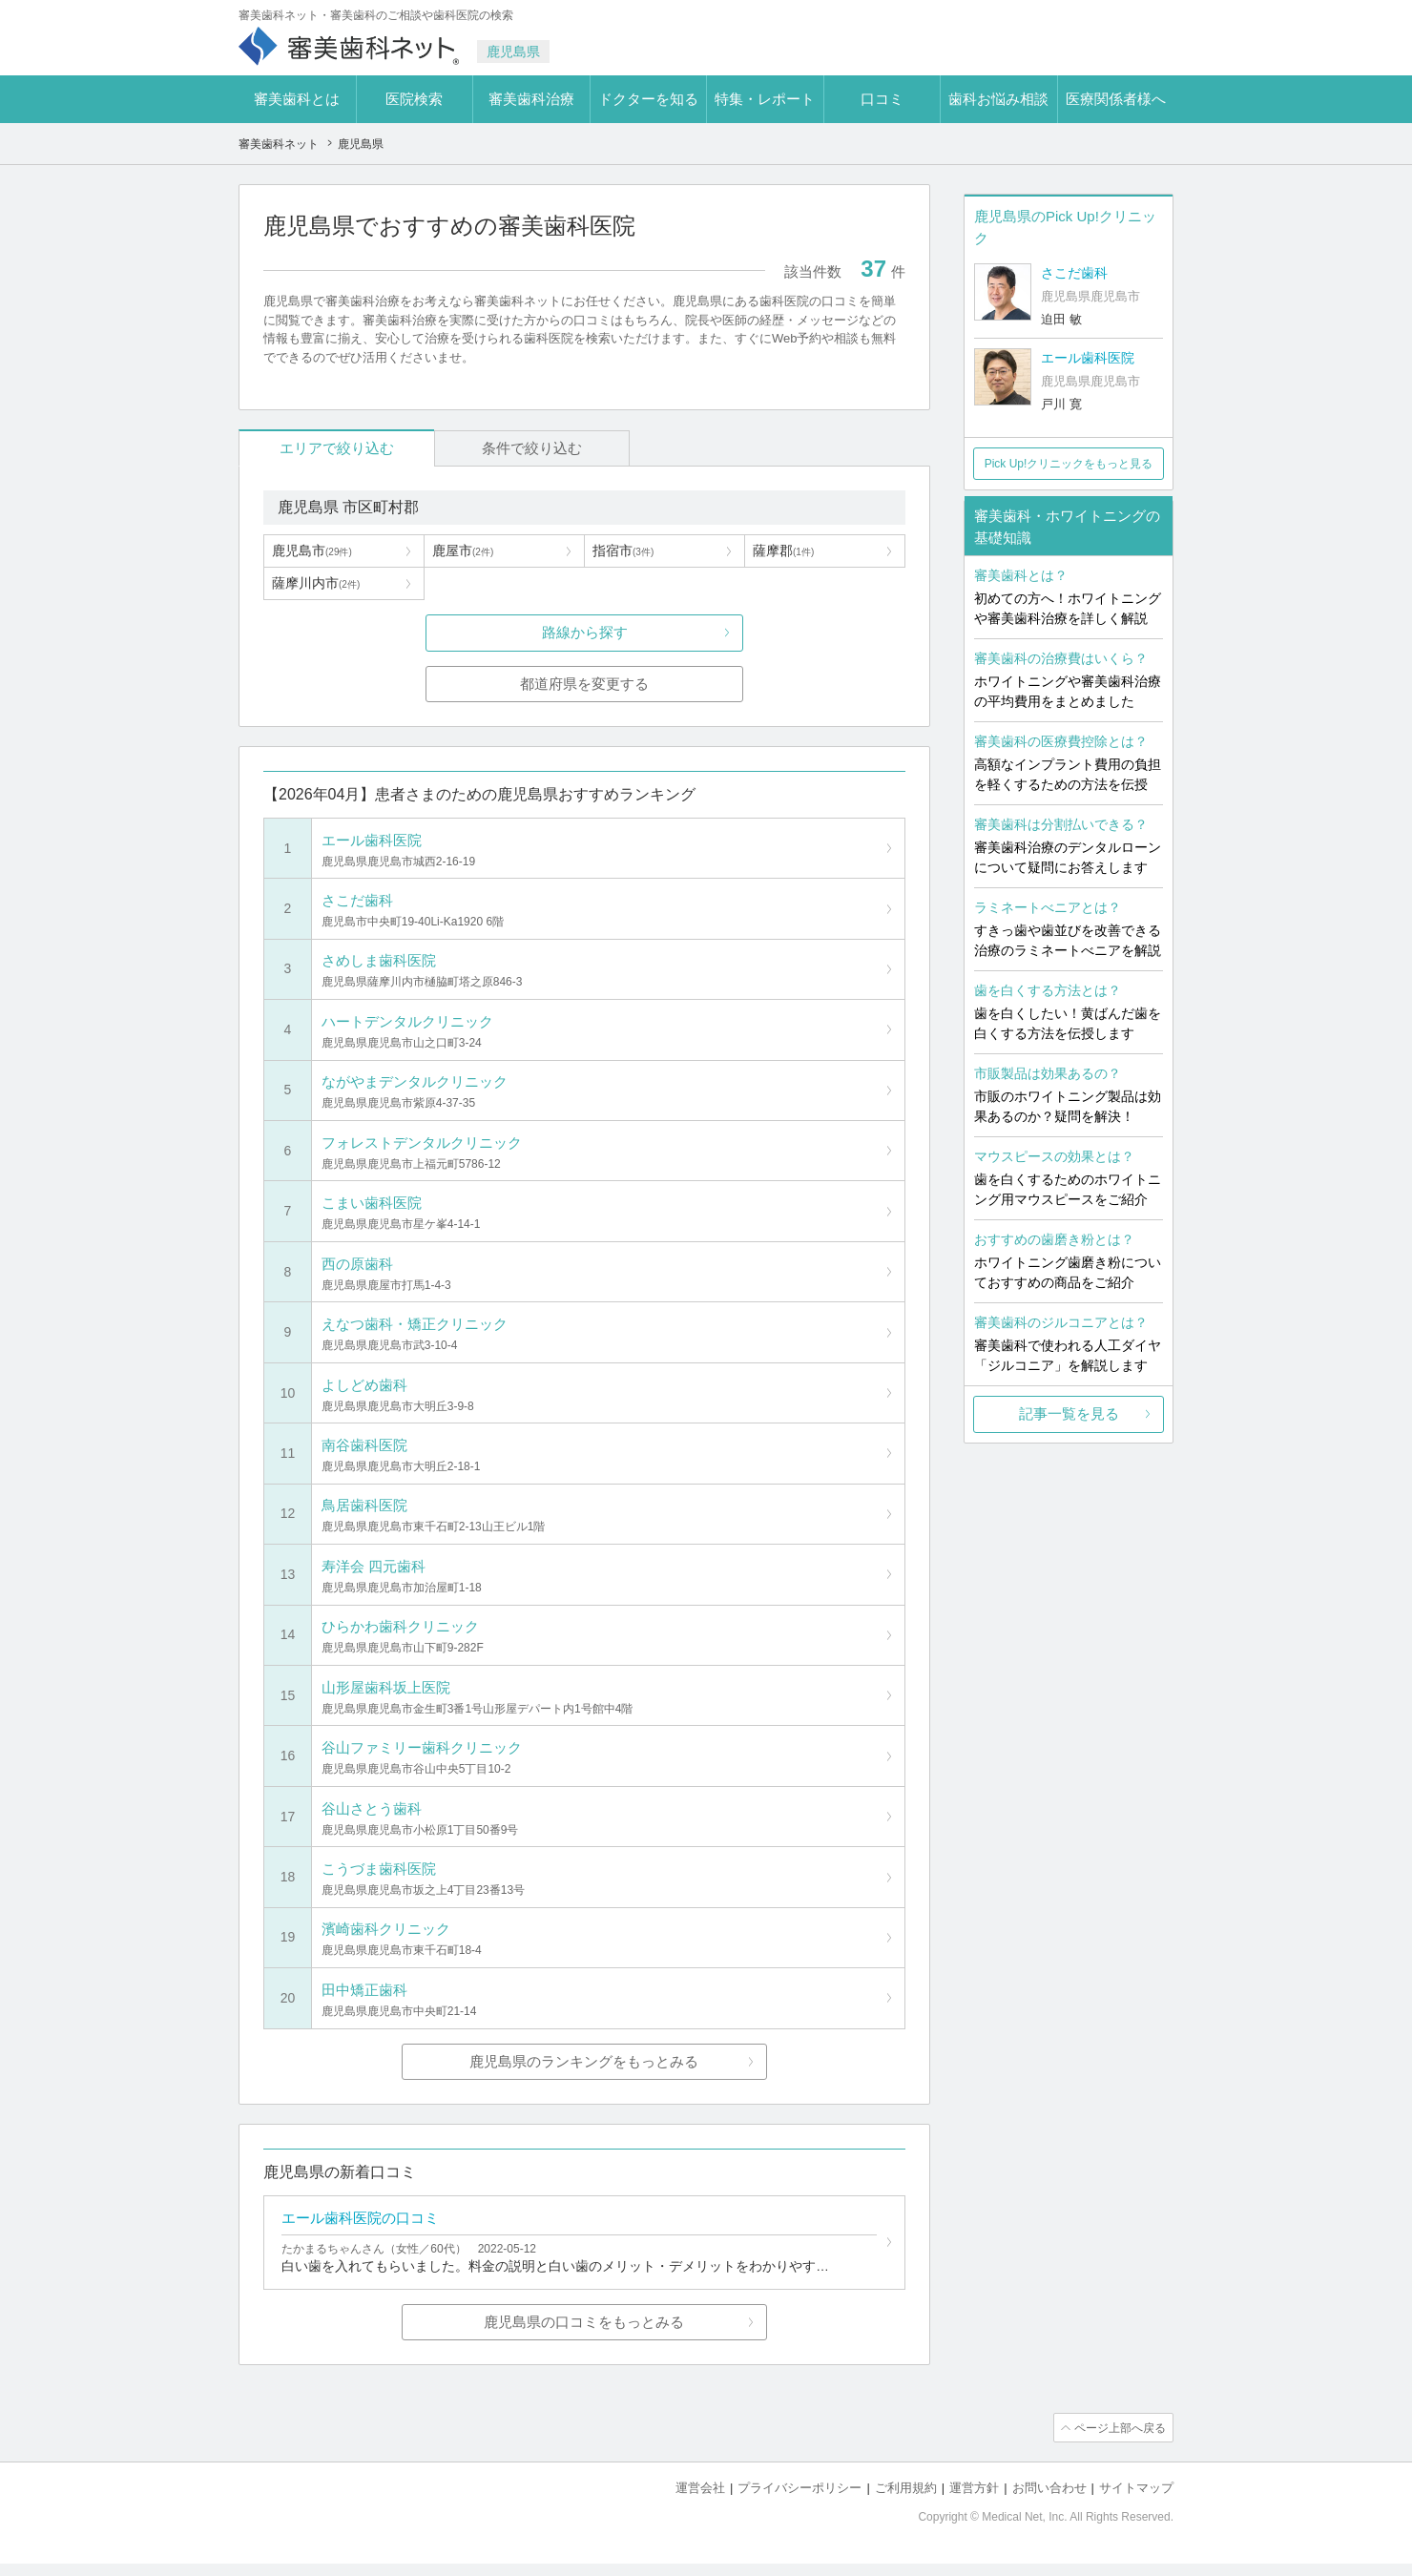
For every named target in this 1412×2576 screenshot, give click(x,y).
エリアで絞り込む (325, 448)
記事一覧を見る (1069, 1413)
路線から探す (585, 633)
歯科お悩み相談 (998, 99)
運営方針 (974, 2500)
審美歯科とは (297, 99)
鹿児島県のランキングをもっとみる (584, 2073)
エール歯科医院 (1087, 357)
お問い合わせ (1049, 2500)
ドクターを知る (648, 99)
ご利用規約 (906, 2500)
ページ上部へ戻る (1119, 2440)
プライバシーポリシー (799, 2500)
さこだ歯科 (1074, 272)
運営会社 (700, 2500)
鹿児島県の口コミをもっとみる (585, 2335)
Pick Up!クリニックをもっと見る (1069, 463)
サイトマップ (1136, 2500)
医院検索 (414, 99)
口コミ (882, 99)
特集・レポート (765, 99)
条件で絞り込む (496, 448)
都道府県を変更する (584, 683)
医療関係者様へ (1116, 99)
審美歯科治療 (531, 99)
